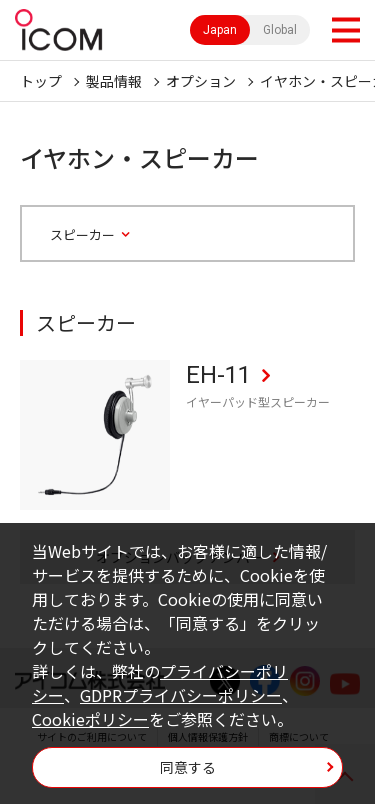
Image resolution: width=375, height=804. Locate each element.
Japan (220, 30)
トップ (41, 81)
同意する (188, 767)
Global (280, 30)
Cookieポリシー (90, 719)
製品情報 (114, 81)
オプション (201, 81)
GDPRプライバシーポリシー (181, 695)
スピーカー (82, 235)
